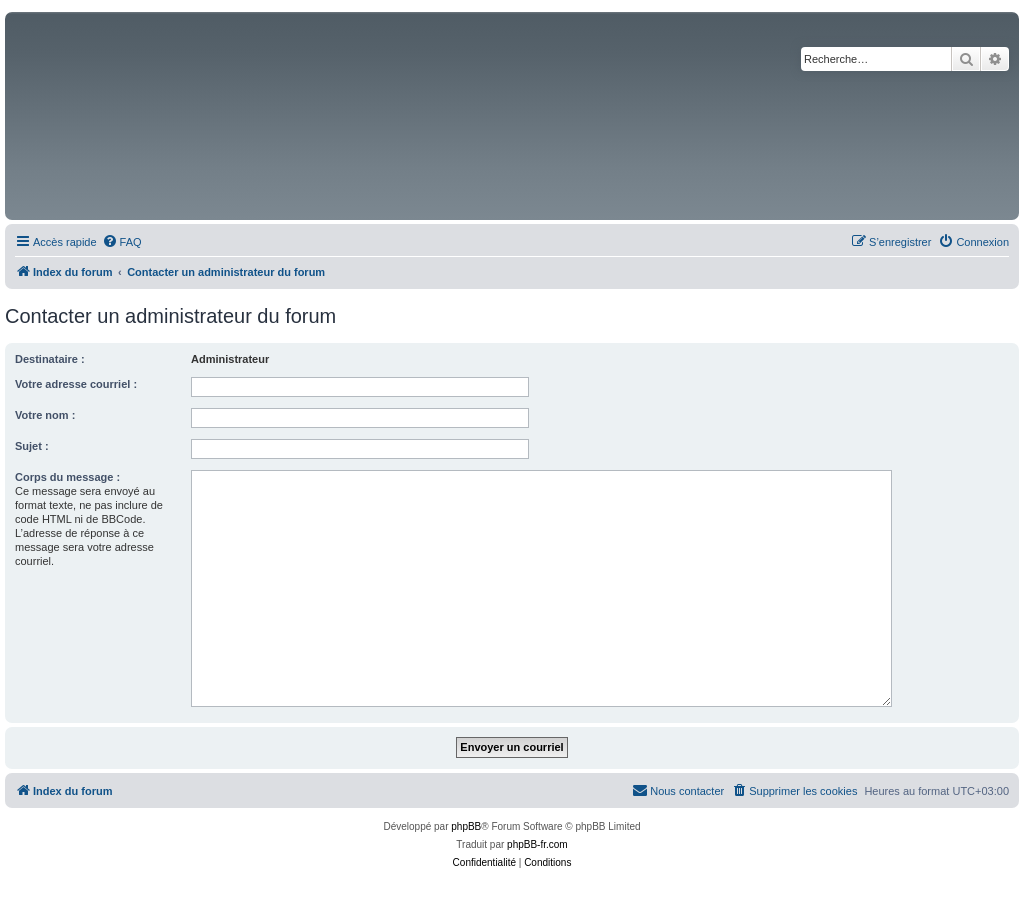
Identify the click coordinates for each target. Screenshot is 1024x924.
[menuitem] (122, 242)
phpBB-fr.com (537, 844)
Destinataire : (50, 359)
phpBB (466, 826)
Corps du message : (67, 477)
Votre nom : (45, 415)
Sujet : (32, 446)
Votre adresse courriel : (76, 384)
